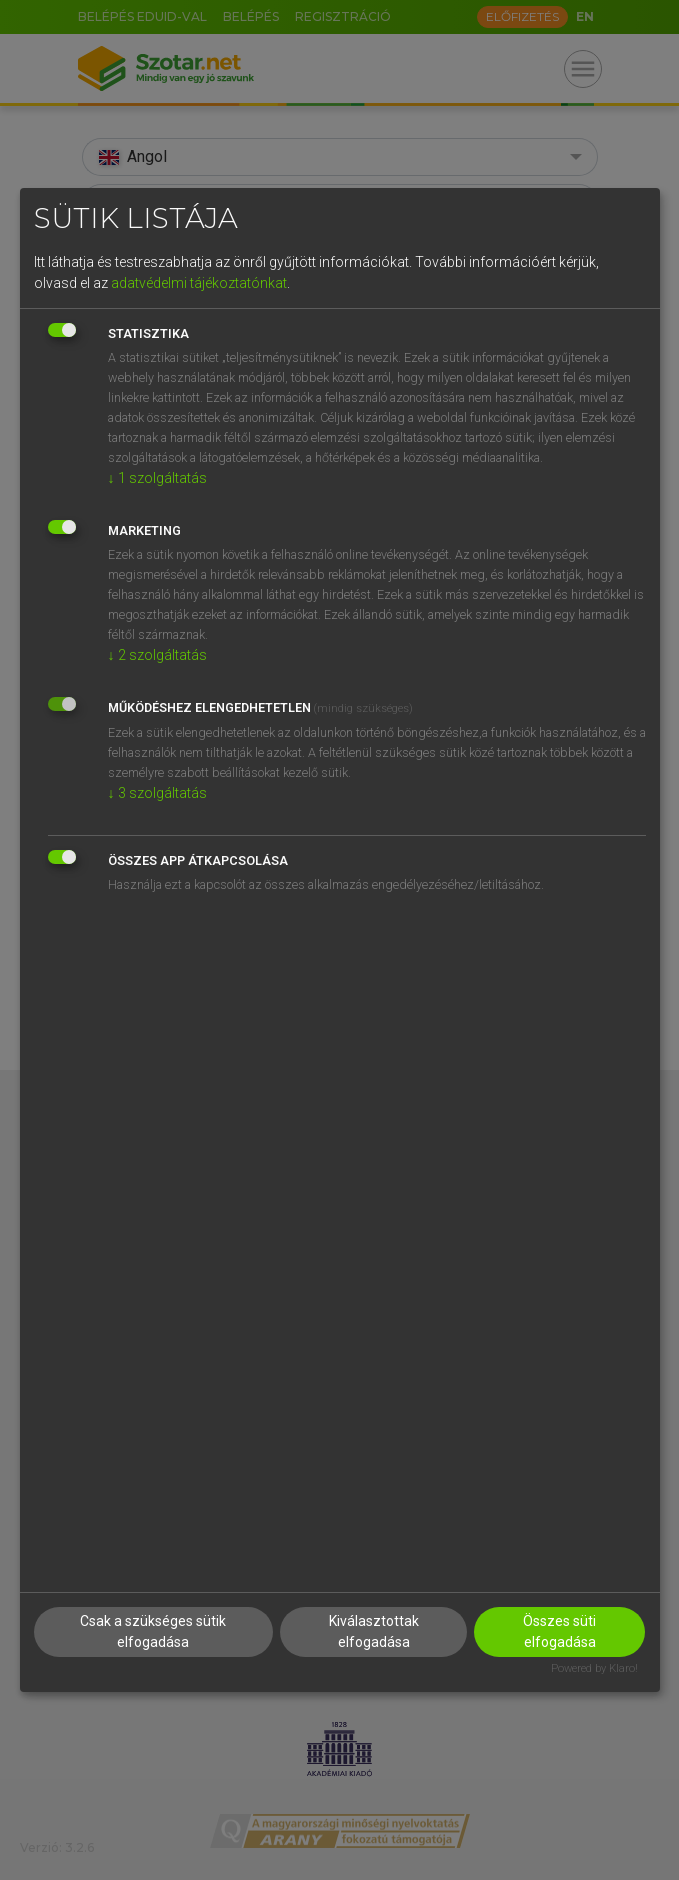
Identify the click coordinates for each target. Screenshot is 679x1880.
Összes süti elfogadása (559, 1631)
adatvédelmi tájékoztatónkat (199, 283)
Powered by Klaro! (594, 1668)
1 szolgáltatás (157, 478)
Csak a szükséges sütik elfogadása (153, 1631)
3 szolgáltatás (157, 793)
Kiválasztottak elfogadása (374, 1631)
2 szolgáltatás (157, 655)
